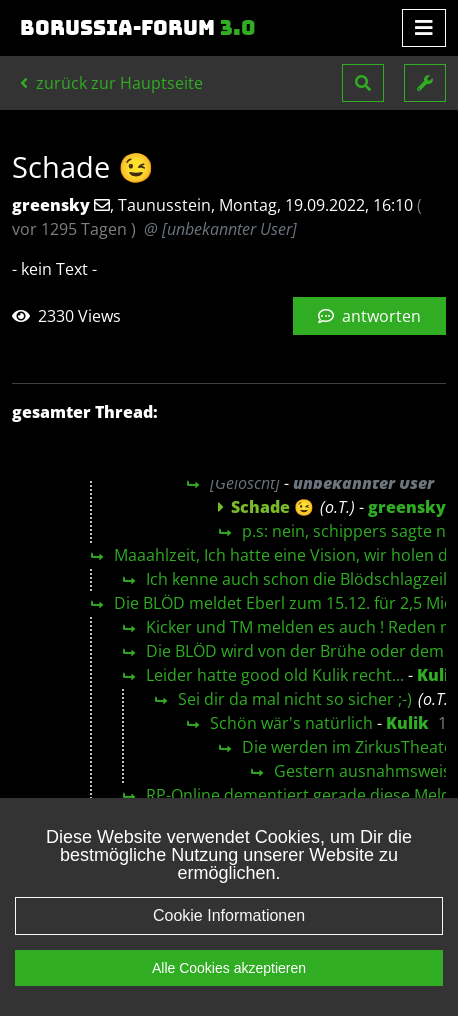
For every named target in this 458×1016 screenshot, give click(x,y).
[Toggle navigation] (424, 28)
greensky (407, 507)
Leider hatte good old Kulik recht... (275, 675)
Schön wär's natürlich (291, 723)
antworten (369, 316)
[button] (363, 83)
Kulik (407, 723)
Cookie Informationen (229, 950)
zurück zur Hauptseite (111, 83)
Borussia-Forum (138, 28)
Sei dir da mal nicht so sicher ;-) (295, 699)
